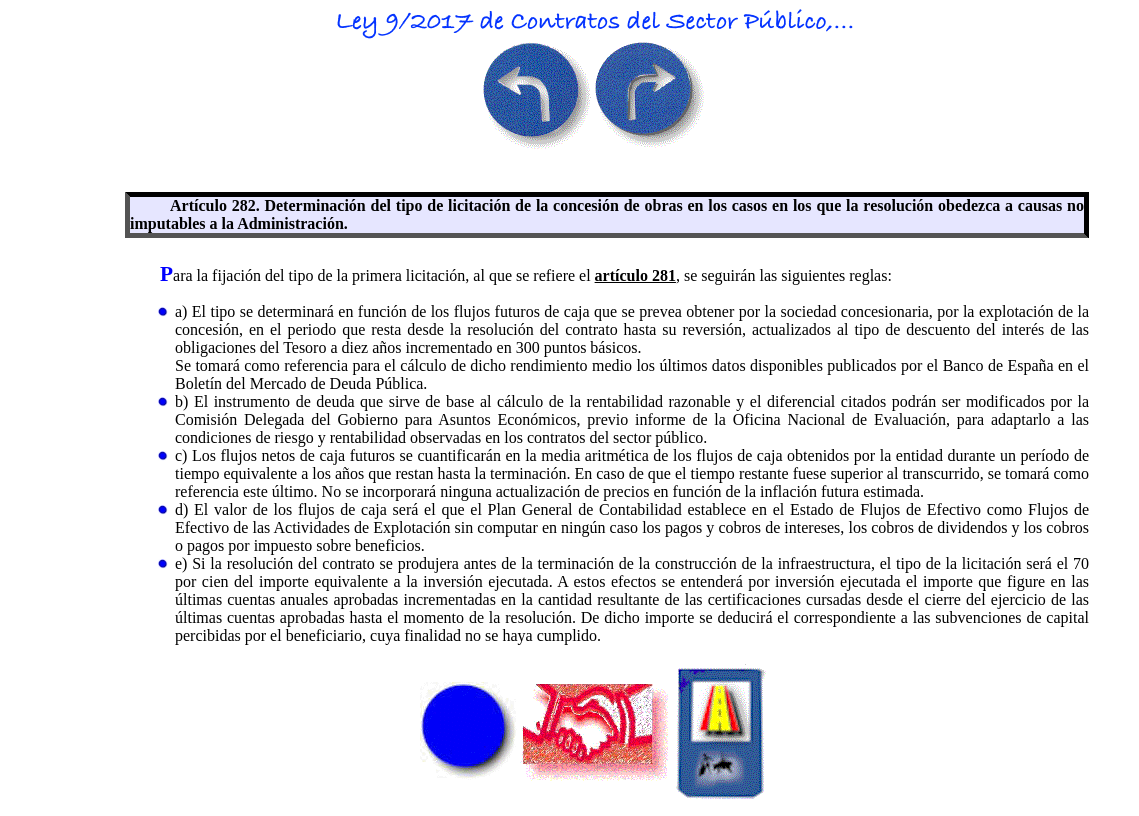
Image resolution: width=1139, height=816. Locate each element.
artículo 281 (635, 275)
